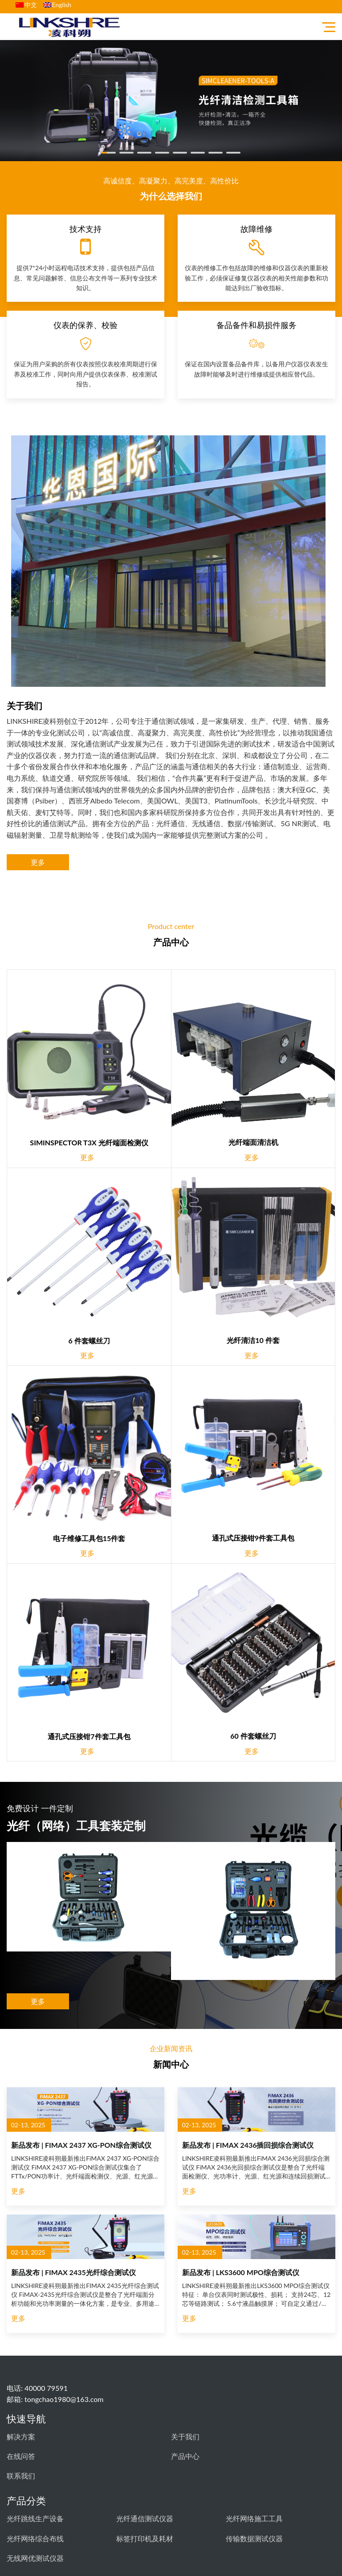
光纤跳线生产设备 (35, 2518)
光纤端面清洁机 (253, 1142)
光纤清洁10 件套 (253, 1340)
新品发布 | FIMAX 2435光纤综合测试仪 (73, 2272)
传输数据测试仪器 (254, 2538)
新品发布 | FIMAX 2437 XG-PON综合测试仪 (81, 2145)
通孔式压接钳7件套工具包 (89, 1736)
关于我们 (185, 2436)
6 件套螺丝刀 (89, 1340)
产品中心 (185, 2456)
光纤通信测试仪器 (144, 2518)
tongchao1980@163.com (63, 2399)
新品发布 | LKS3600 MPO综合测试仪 (240, 2272)
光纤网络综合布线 (35, 2538)
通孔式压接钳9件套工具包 (253, 1537)
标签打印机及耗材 (144, 2538)
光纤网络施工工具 (254, 2518)
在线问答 (21, 2456)
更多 (38, 862)
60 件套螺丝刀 (253, 1736)
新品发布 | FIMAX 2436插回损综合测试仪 (248, 2145)
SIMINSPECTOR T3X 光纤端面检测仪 (89, 1142)
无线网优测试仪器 (35, 2558)
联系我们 (21, 2475)
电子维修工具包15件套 (89, 1538)
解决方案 (21, 2436)
